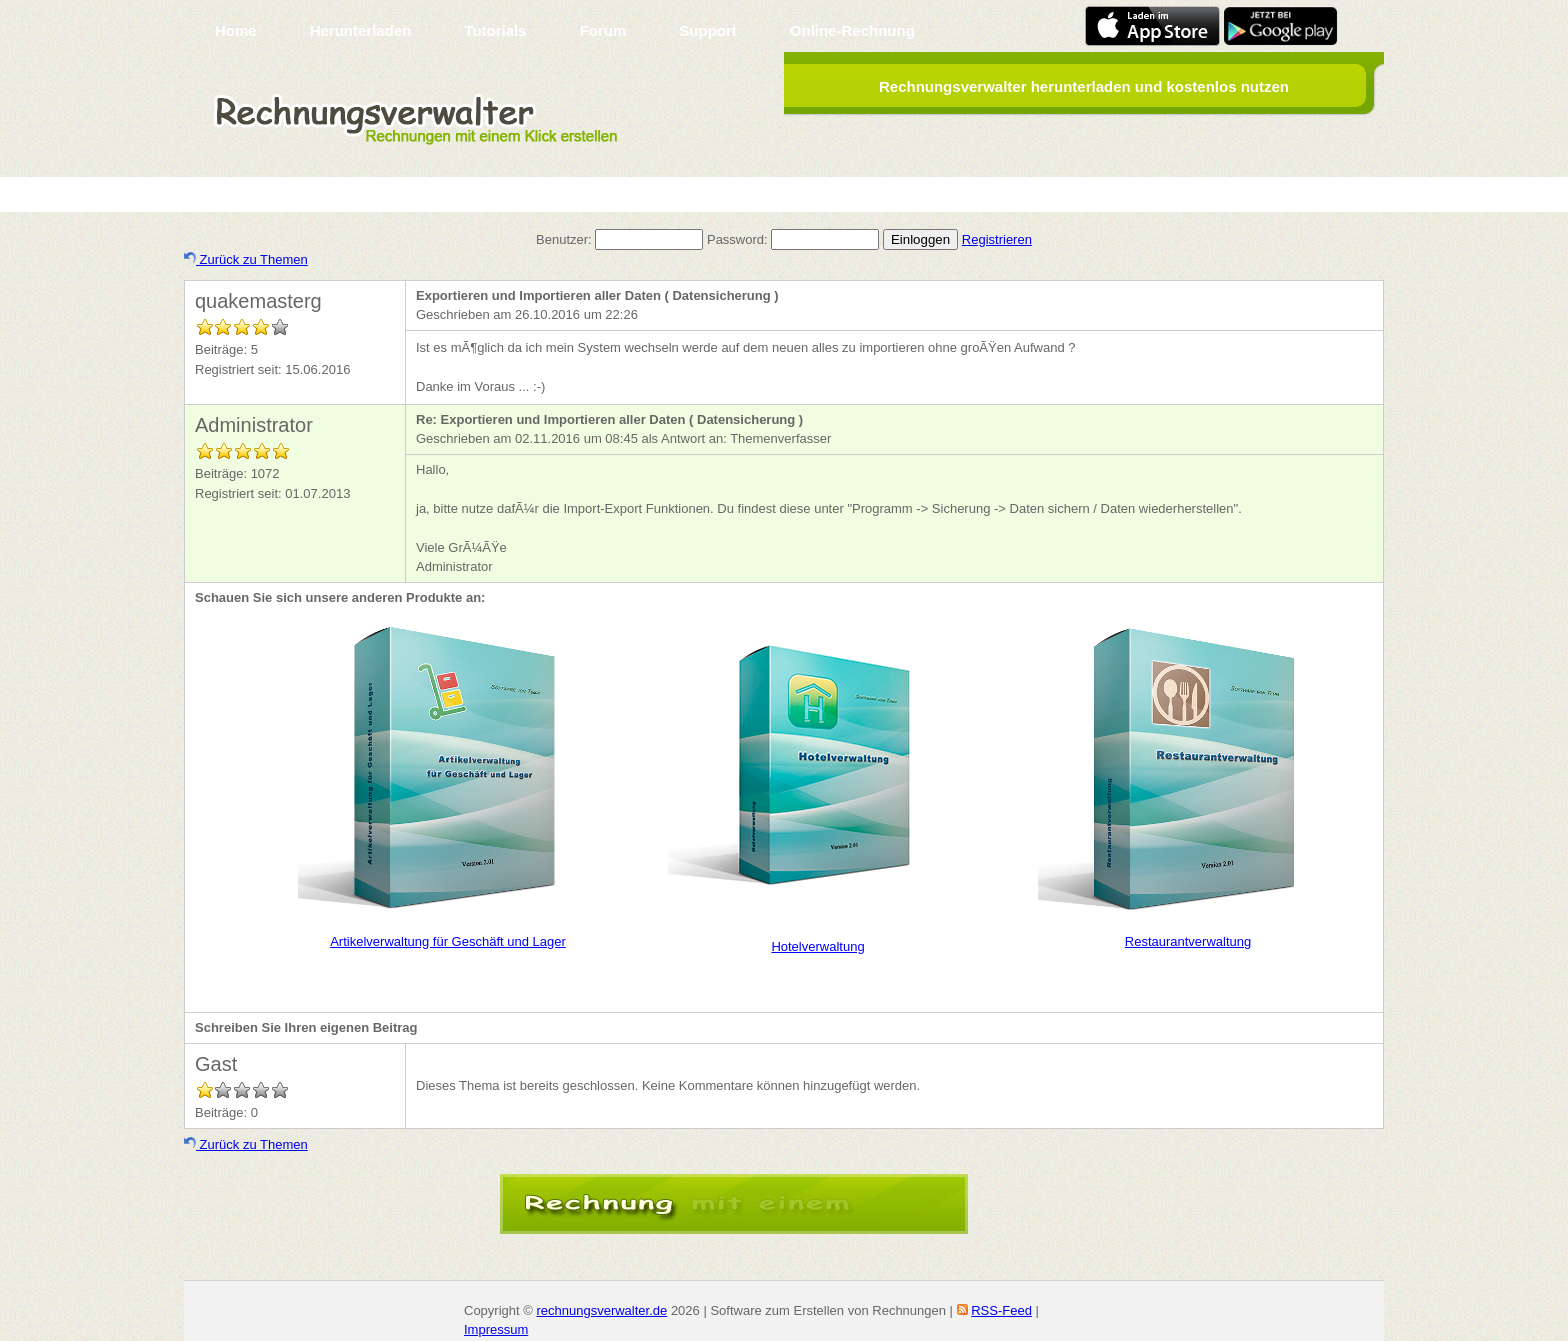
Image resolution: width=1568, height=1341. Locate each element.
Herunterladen (361, 30)
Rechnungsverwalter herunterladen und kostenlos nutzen (1084, 86)
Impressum (496, 1329)
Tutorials (495, 30)
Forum (603, 30)
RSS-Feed (1001, 1310)
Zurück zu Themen (246, 259)
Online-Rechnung (852, 30)
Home (236, 30)
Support (708, 30)
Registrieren (997, 239)
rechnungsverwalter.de (601, 1310)
